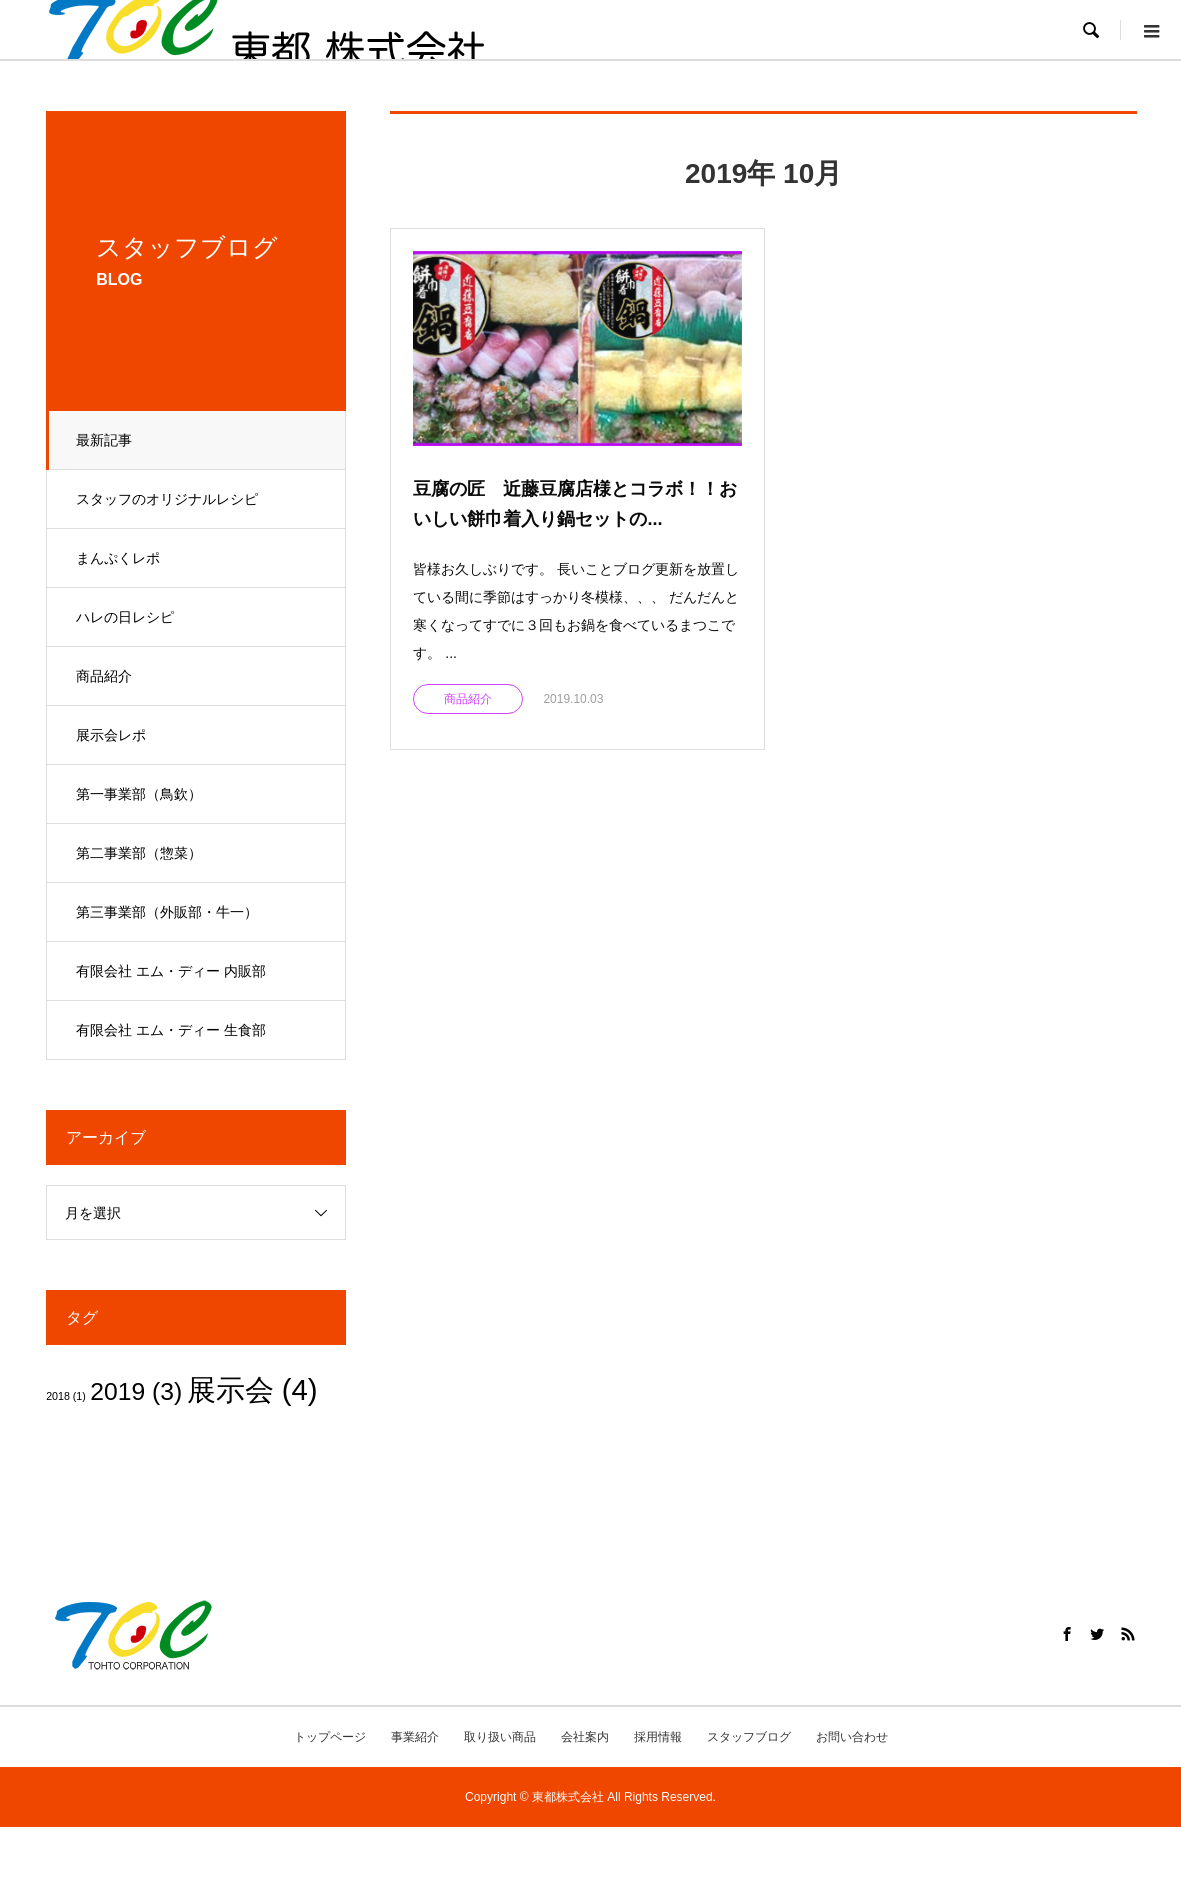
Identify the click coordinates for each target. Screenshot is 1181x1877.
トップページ (330, 1737)
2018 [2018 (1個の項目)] (66, 1396)
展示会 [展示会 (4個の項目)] (252, 1389)
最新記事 (105, 440)
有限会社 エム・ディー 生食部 (172, 1030)
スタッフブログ (749, 1737)
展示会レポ (112, 735)
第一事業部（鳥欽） (140, 794)
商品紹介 (105, 676)
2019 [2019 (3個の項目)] (136, 1391)
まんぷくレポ (119, 558)
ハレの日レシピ (126, 617)
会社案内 (585, 1737)
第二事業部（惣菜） (140, 853)
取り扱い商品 (500, 1737)
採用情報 (658, 1737)
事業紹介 (415, 1737)
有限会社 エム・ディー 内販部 (172, 971)
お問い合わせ (852, 1737)
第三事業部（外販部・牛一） (168, 912)
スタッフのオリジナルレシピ (168, 499)
